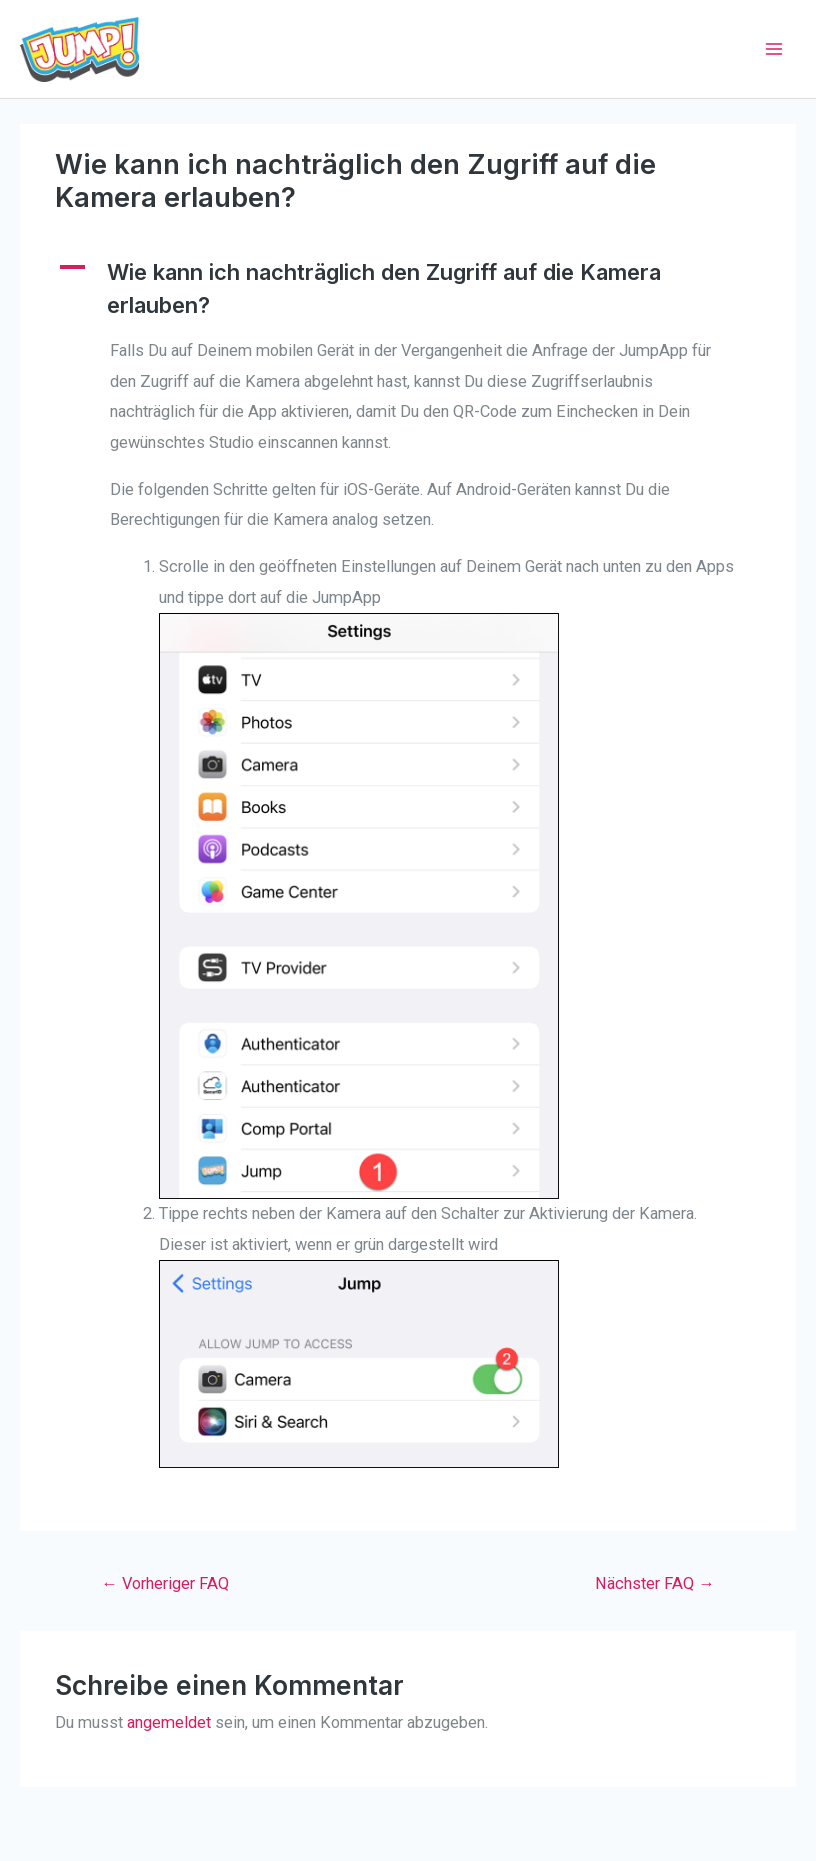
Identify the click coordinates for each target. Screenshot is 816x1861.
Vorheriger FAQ (164, 1583)
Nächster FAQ (654, 1583)
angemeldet (169, 1722)
